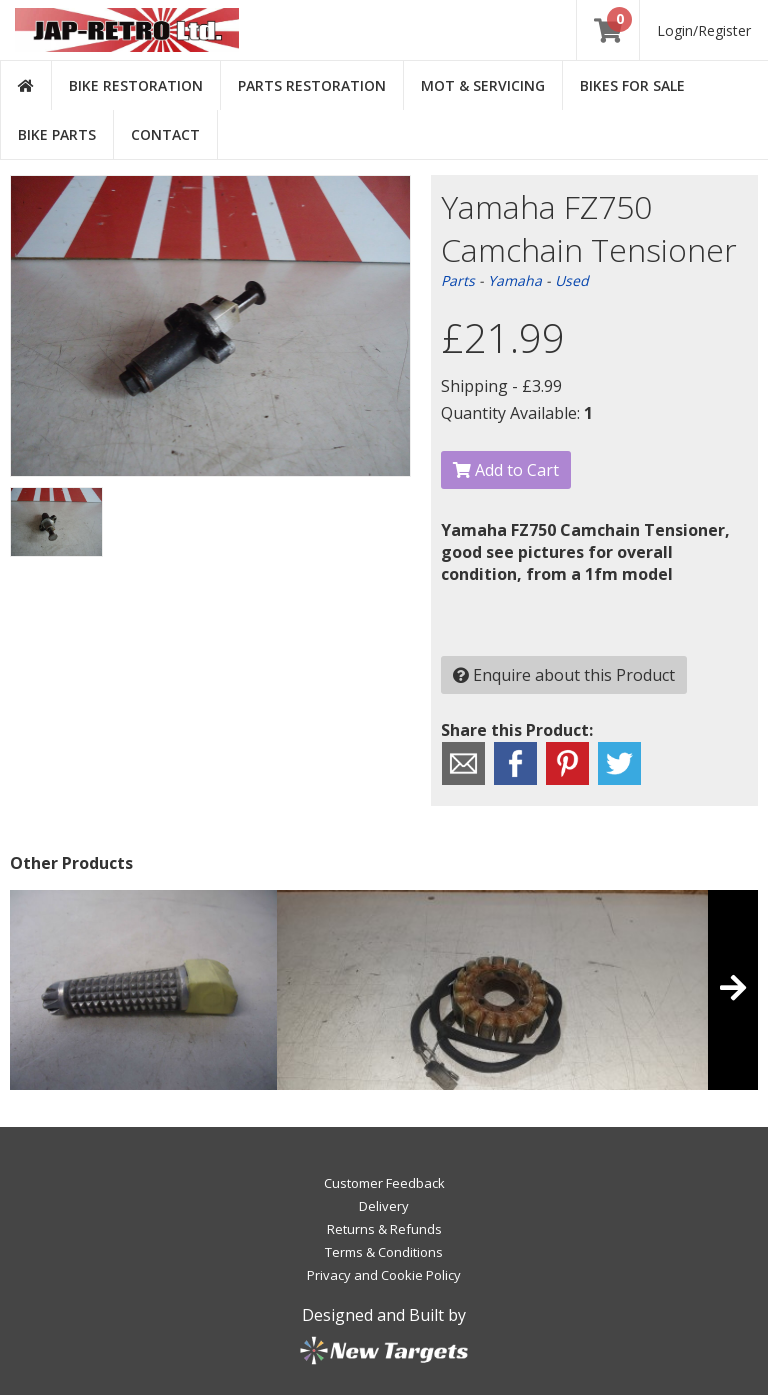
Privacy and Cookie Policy (384, 1275)
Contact (165, 134)
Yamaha (515, 280)
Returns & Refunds (384, 1229)
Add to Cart (506, 470)
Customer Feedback (384, 1183)
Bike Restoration (136, 85)
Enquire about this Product (564, 675)
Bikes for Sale (632, 85)
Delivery (384, 1206)
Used (572, 280)
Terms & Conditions (384, 1252)
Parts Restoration (312, 85)
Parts (458, 280)
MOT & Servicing (483, 85)
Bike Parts (57, 134)
